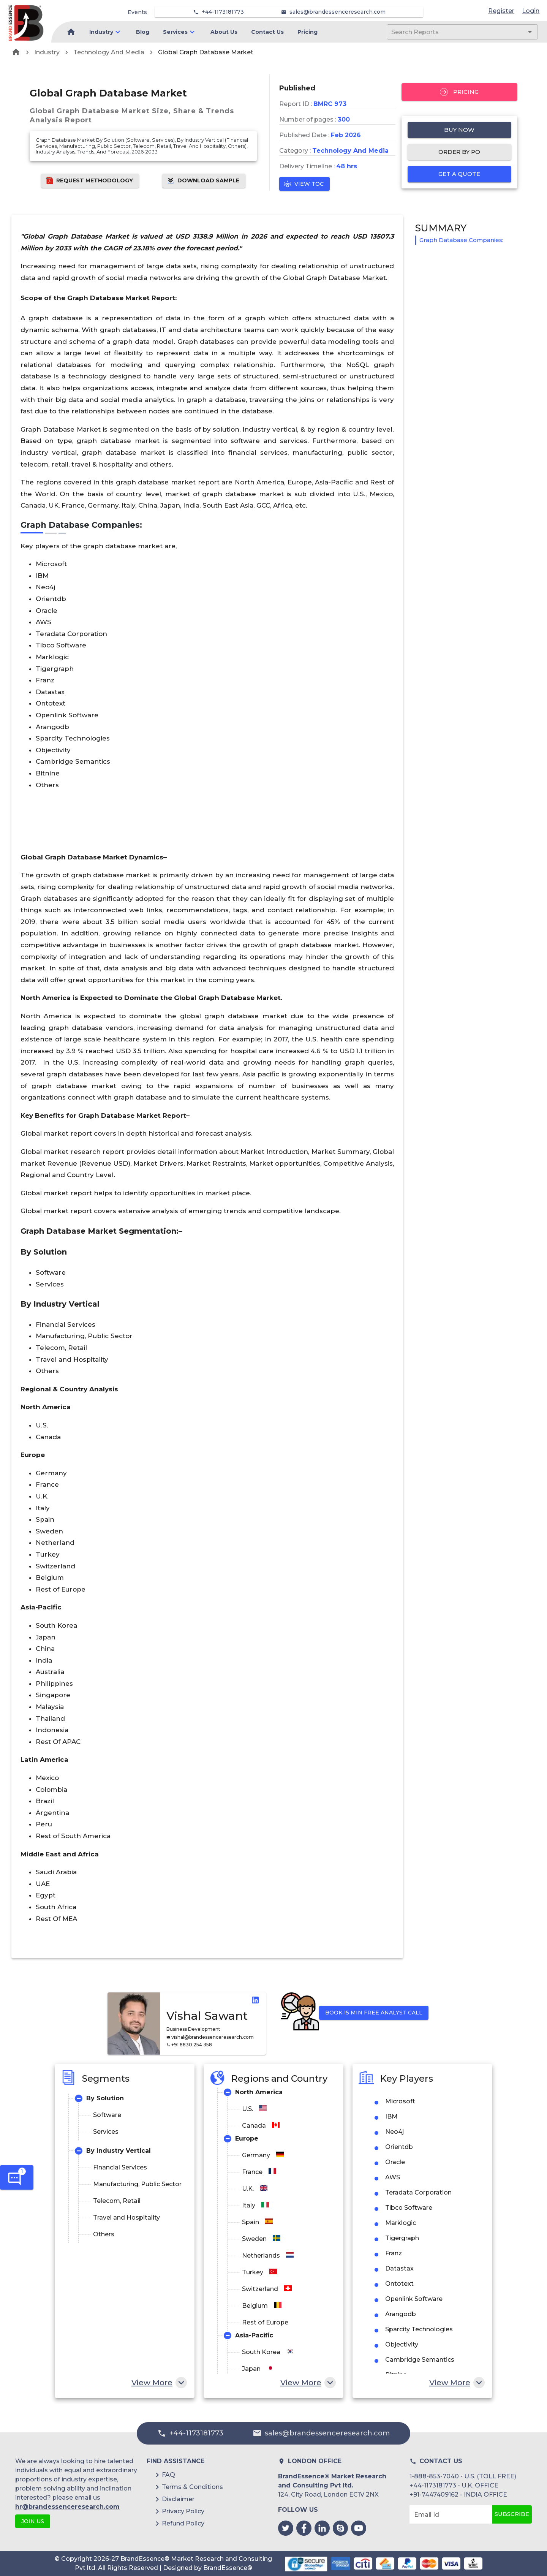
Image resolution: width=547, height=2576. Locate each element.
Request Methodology (90, 181)
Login (530, 10)
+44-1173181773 (223, 11)
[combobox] (451, 32)
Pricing (307, 31)
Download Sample (203, 181)
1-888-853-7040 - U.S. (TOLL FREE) (462, 2476)
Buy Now (460, 130)
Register (501, 10)
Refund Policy (183, 2523)
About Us (223, 31)
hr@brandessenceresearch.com (67, 2506)
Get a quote (460, 174)
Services (175, 31)
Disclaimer (178, 2499)
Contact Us (267, 31)
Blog (142, 31)
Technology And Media (108, 52)
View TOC (304, 184)
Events (137, 12)
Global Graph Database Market (205, 52)
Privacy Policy (183, 2511)
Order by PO (460, 152)
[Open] (530, 32)
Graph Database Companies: (461, 240)
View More (158, 2383)
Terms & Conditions (192, 2487)
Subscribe (512, 2514)
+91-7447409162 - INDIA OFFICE (458, 2494)
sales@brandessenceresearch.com (337, 11)
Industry (101, 31)
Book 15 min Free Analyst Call (373, 2013)
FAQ (168, 2474)
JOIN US (32, 2521)
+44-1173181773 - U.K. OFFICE (453, 2485)
